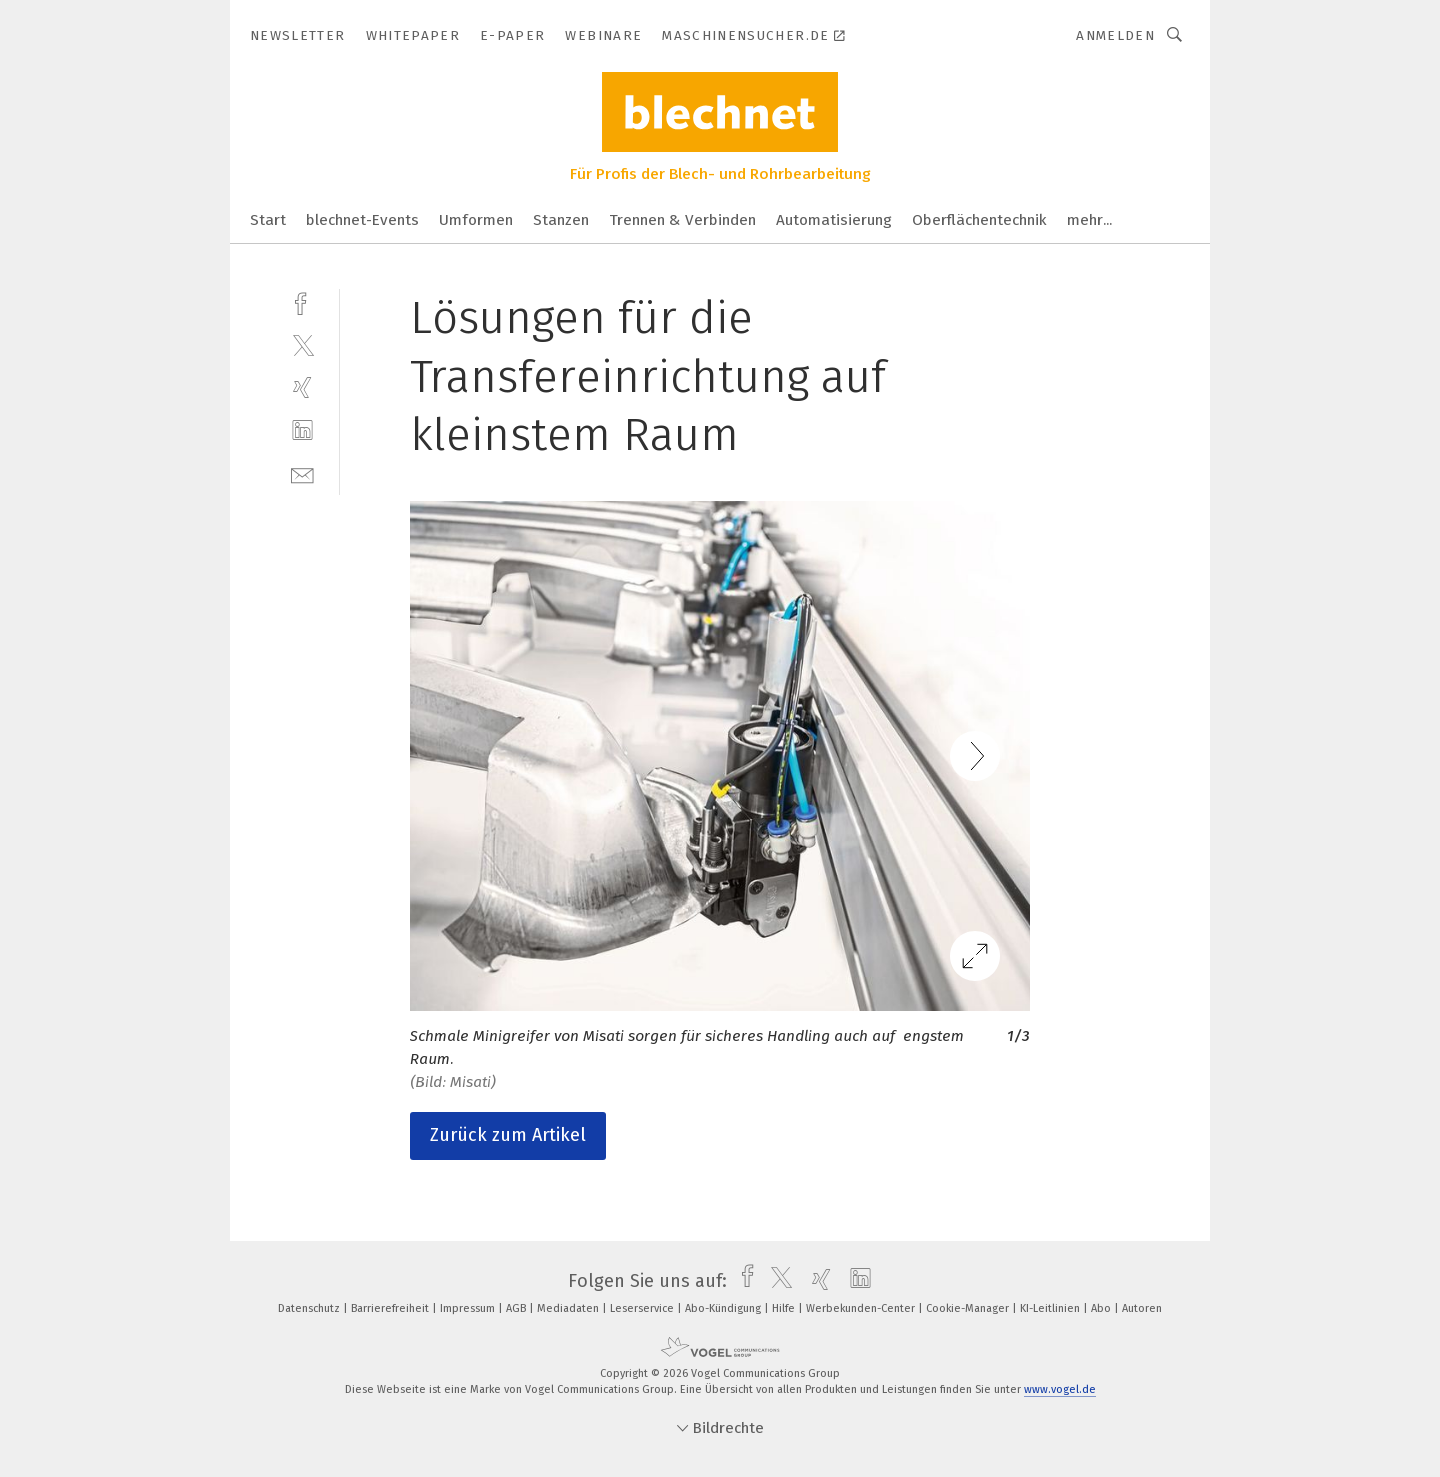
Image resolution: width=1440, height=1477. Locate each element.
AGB (517, 1308)
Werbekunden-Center (862, 1308)
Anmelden (1115, 35)
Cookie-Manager (969, 1308)
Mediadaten (569, 1308)
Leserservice (643, 1308)
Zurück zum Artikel (508, 1135)
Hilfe (785, 1308)
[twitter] (302, 344)
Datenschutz (310, 1308)
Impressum (469, 1308)
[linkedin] (302, 430)
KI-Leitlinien (1051, 1308)
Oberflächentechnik (979, 220)
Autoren (1142, 1308)
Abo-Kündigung (724, 1308)
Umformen (476, 220)
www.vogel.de (1060, 1389)
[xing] (302, 387)
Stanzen (561, 220)
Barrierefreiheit (391, 1308)
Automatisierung (834, 220)
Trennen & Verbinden (682, 220)
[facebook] (302, 301)
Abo (1102, 1308)
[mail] (302, 473)
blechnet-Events (362, 220)
